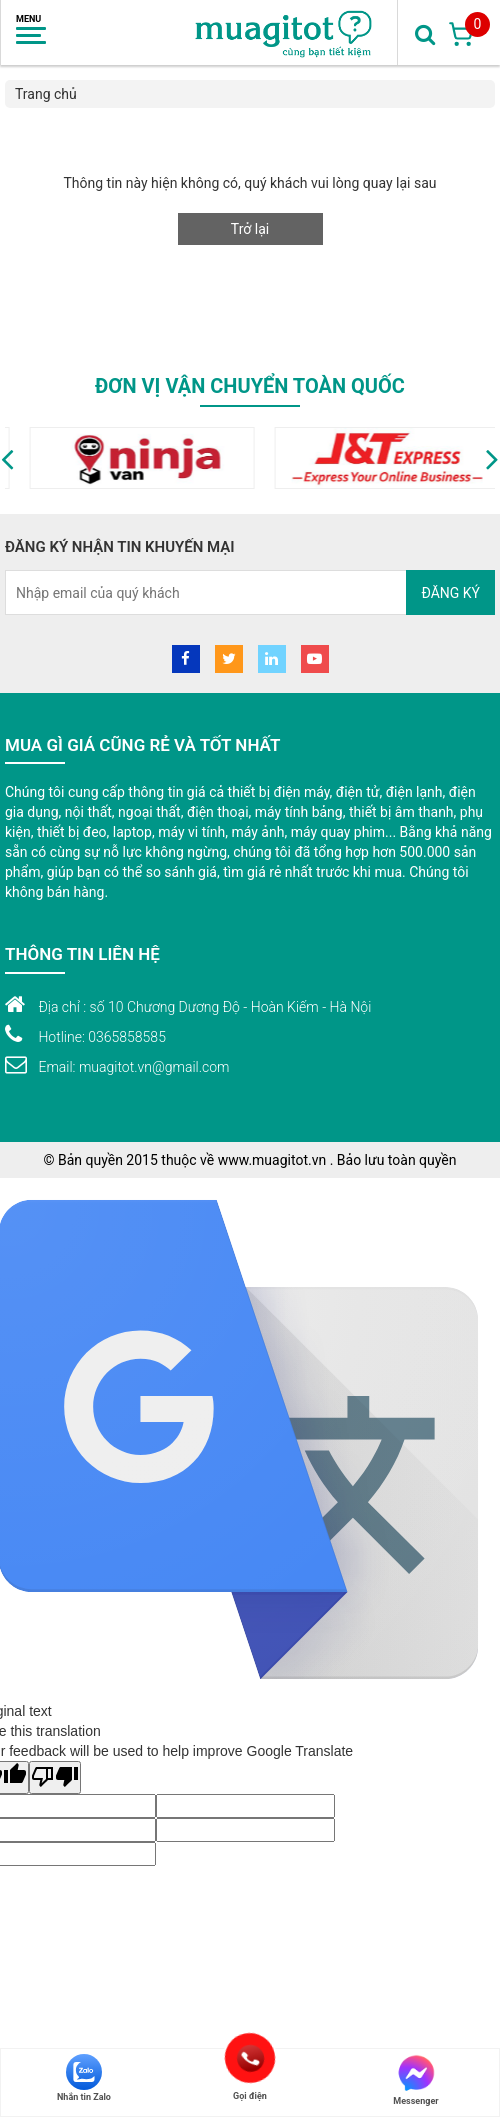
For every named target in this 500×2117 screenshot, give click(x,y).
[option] (281, 458)
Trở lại (250, 229)
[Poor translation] (55, 1777)
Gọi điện (249, 2058)
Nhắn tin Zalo (84, 2078)
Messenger (415, 2080)
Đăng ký (450, 593)
